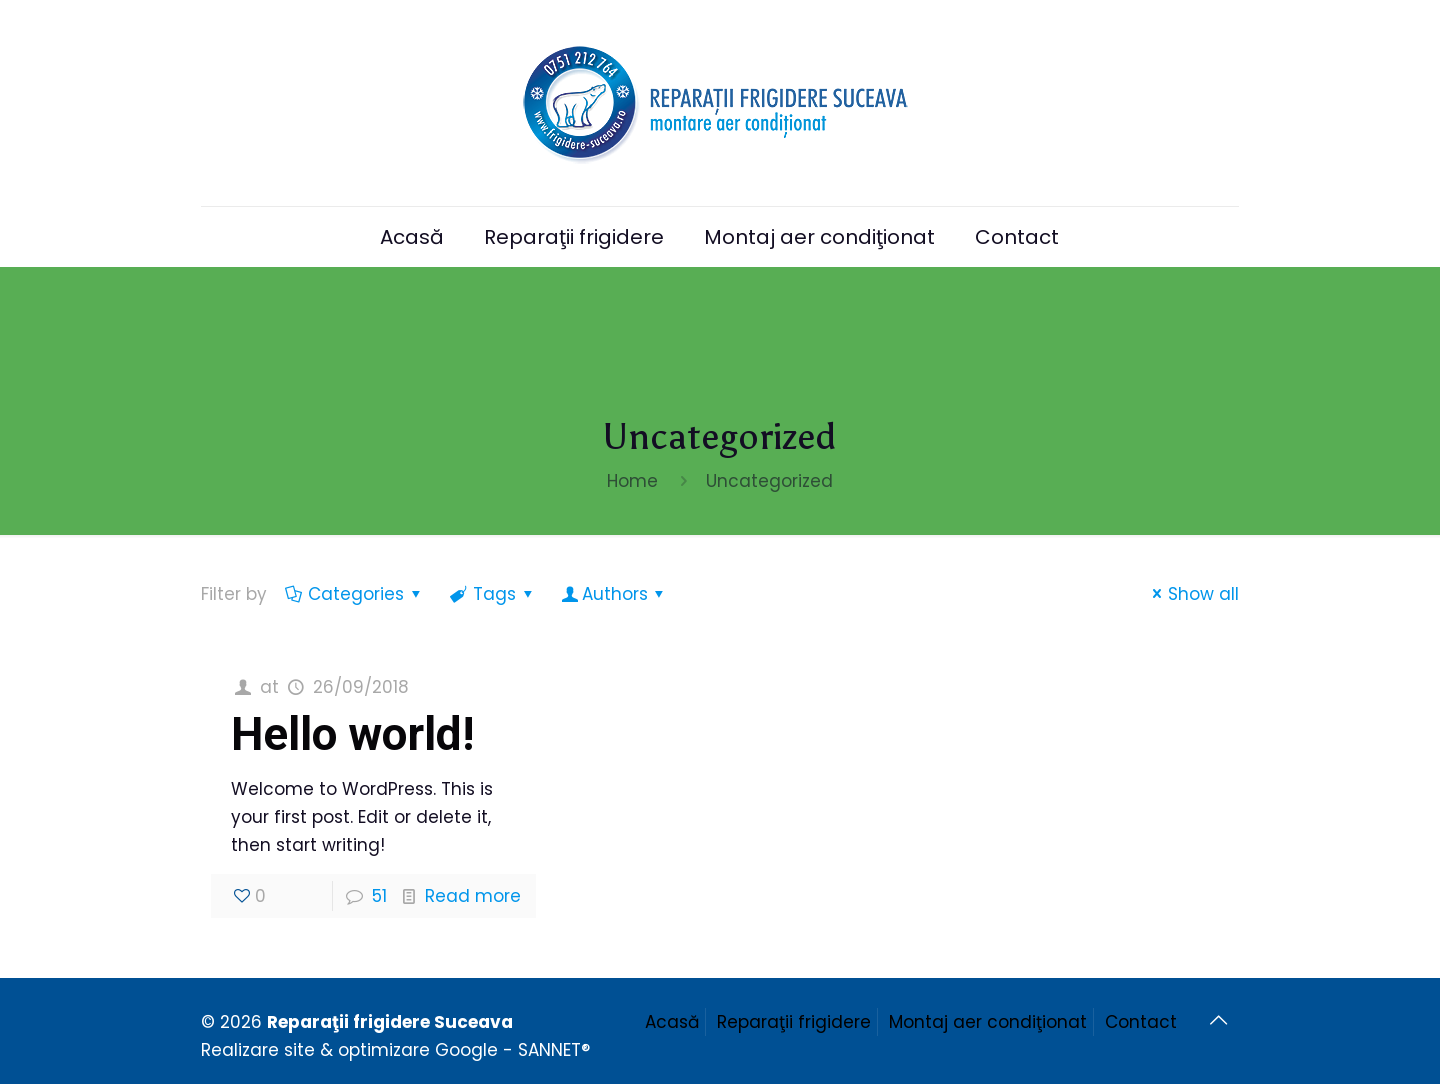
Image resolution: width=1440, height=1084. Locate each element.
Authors (615, 594)
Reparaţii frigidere (794, 1022)
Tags (493, 594)
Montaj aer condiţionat (988, 1022)
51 (379, 896)
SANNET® (554, 1050)
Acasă (672, 1022)
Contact (1141, 1022)
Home (632, 481)
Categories (355, 594)
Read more (473, 896)
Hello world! (352, 734)
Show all (1192, 594)
